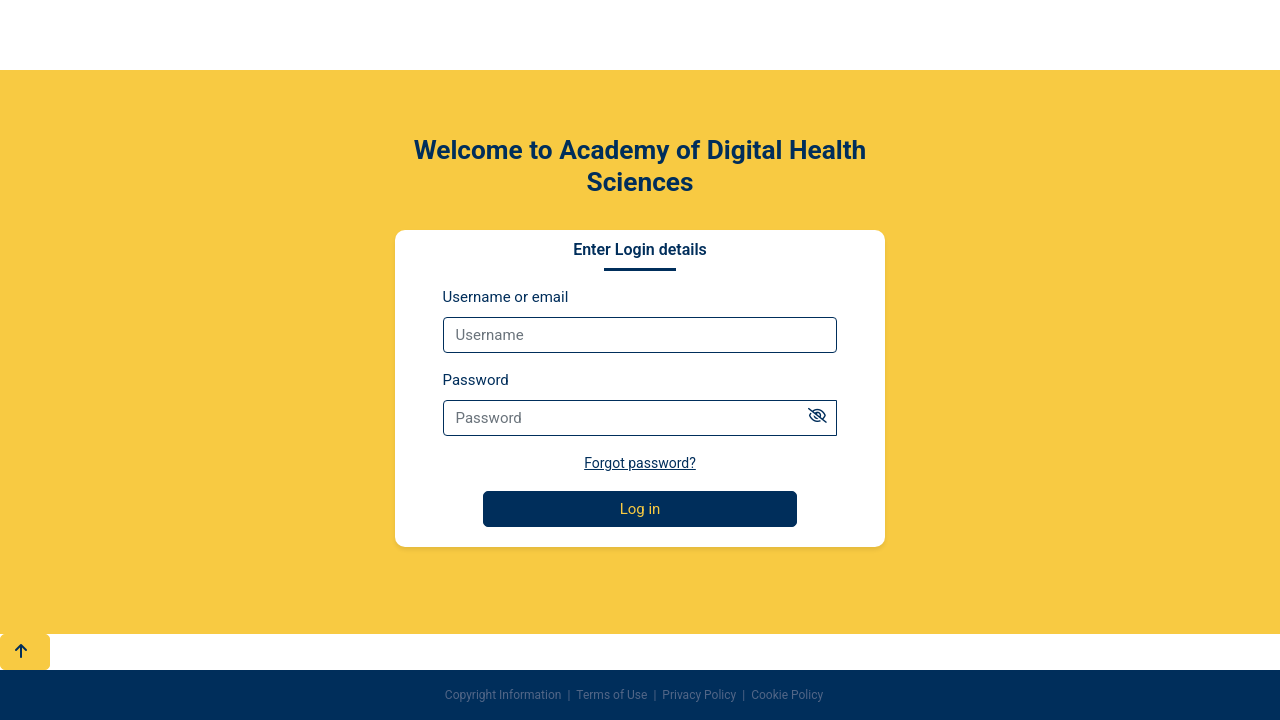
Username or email (506, 297)
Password (476, 380)
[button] (25, 652)
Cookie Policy (787, 695)
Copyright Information (503, 695)
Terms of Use (611, 695)
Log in (640, 509)
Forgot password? (640, 463)
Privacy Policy (699, 695)
